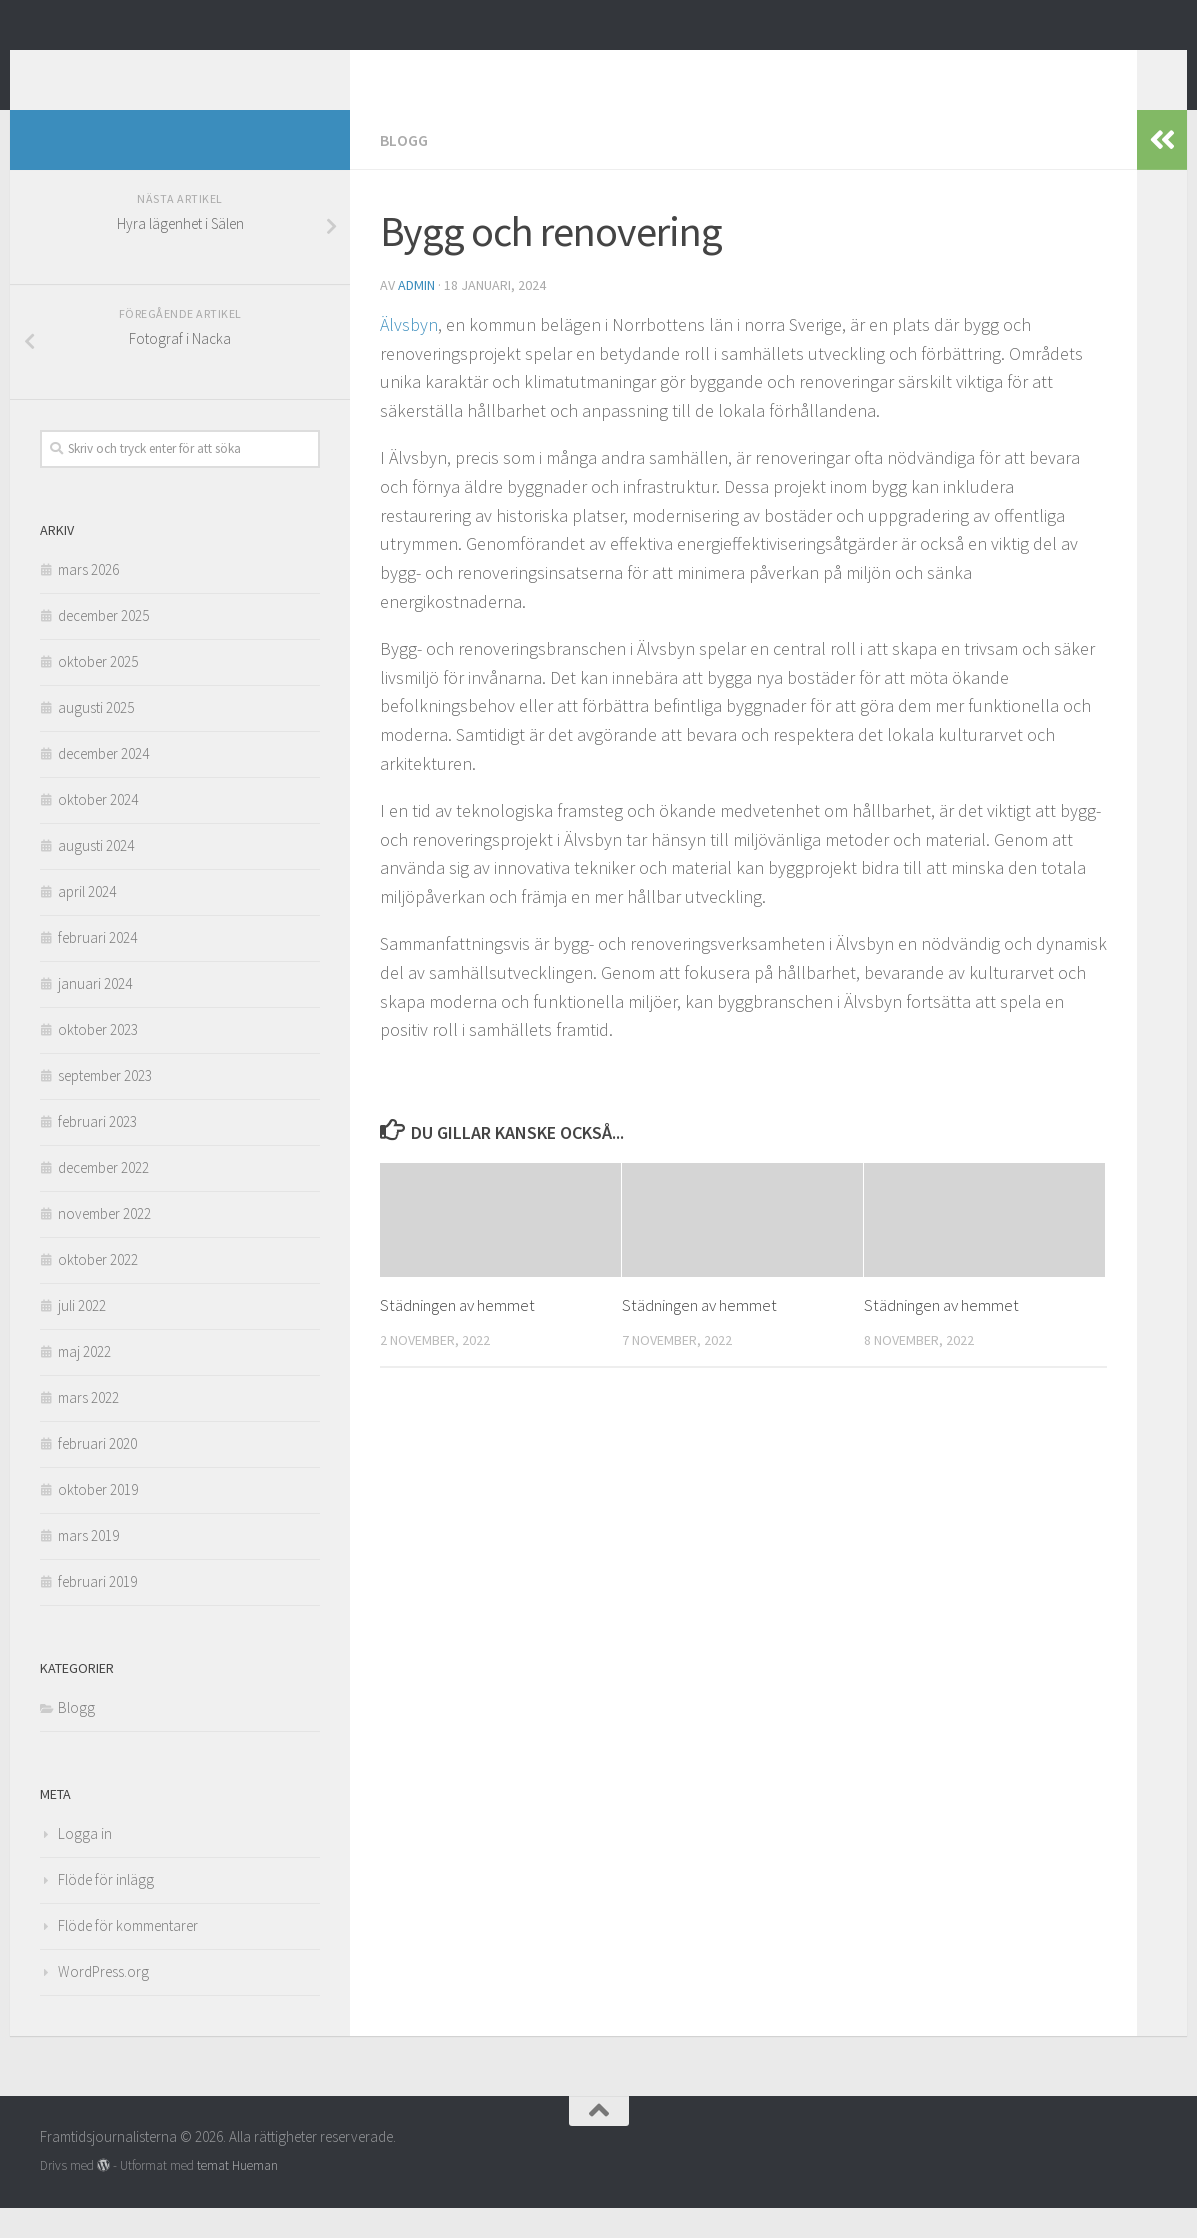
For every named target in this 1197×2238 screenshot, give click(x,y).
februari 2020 (97, 1473)
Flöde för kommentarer (128, 1955)
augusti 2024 (96, 875)
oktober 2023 (98, 1059)
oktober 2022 (98, 1289)
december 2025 (103, 645)
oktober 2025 (98, 691)
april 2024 (87, 921)
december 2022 (103, 1197)
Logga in (85, 1863)
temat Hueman (237, 2195)
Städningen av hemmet (457, 1335)
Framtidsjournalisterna (245, 69)
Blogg (404, 170)
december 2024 (103, 783)
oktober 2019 (98, 1519)
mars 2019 (88, 1565)
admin (416, 315)
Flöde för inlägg (106, 1909)
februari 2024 (97, 967)
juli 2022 (82, 1335)
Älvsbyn (409, 354)
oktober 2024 (98, 829)
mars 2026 (88, 599)
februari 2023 (97, 1151)
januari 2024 (95, 1013)
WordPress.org (103, 2001)
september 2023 (105, 1105)
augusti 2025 (96, 737)
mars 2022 (88, 1427)
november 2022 (104, 1243)
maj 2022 (84, 1381)
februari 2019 (97, 1611)
